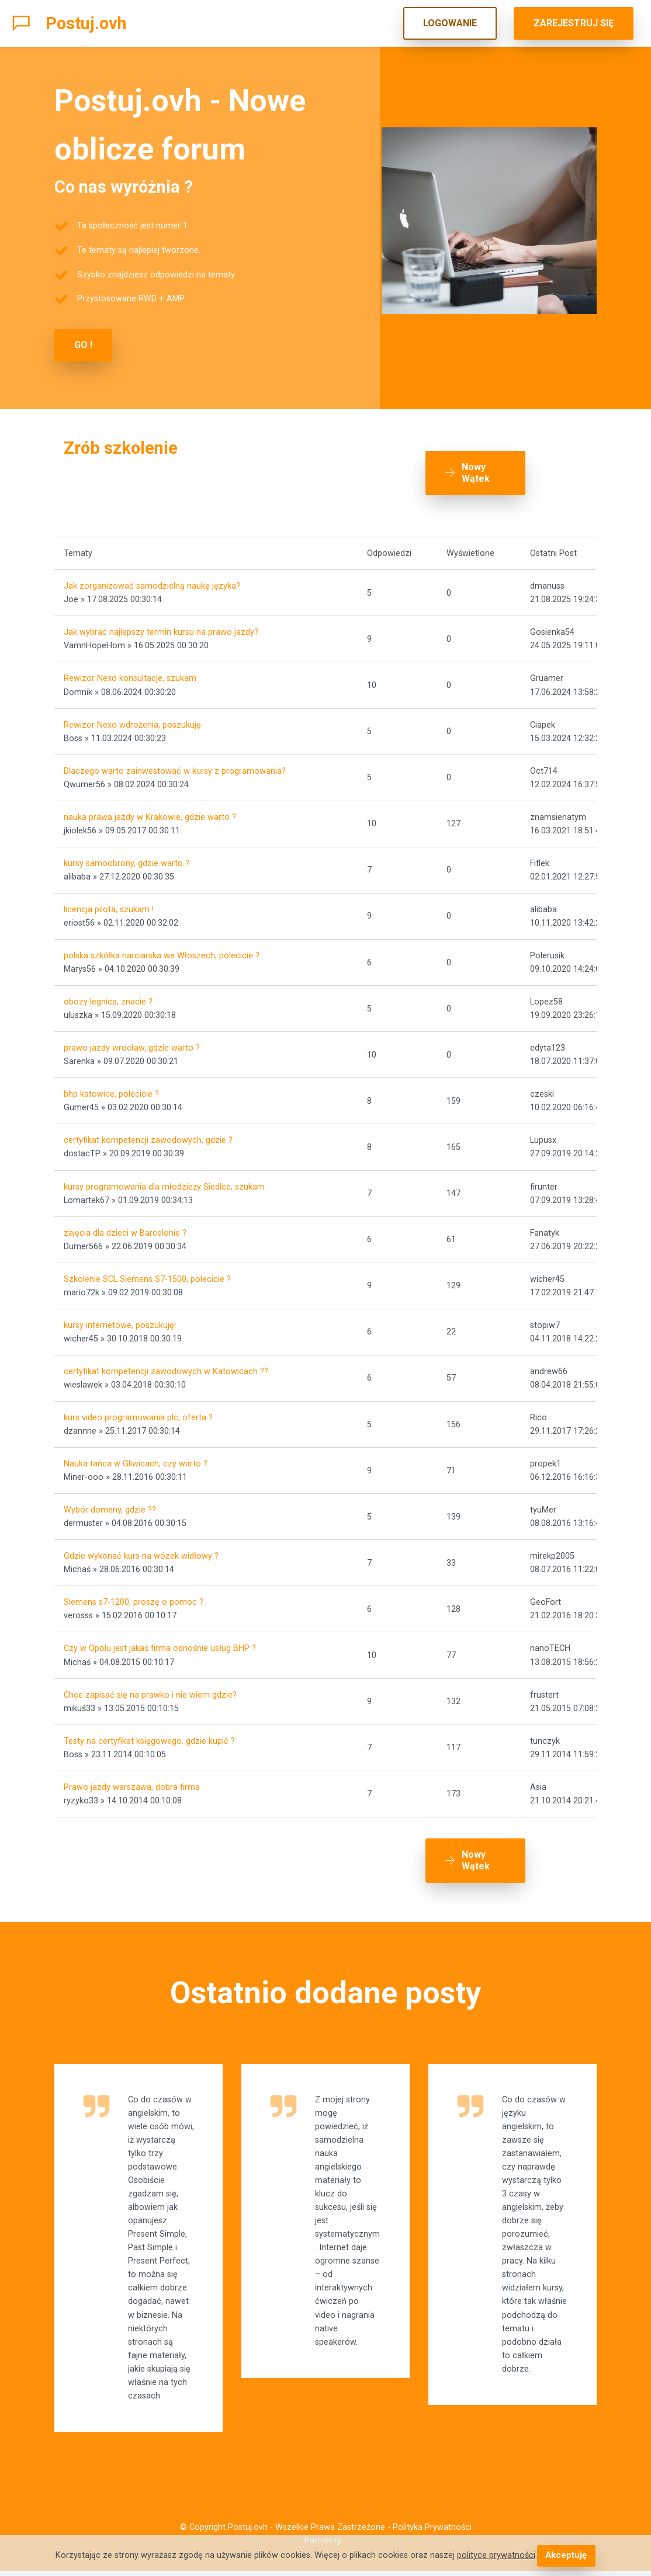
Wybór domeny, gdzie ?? (110, 1506)
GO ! (83, 344)
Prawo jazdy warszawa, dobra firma (132, 1783)
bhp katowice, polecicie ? (111, 1090)
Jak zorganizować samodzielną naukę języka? (152, 582)
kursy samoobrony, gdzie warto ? (126, 859)
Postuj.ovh (86, 23)
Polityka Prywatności (432, 2532)
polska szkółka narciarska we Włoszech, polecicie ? (161, 952)
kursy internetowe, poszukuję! (120, 1321)
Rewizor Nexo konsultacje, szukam (130, 674)
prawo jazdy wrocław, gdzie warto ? (132, 1044)
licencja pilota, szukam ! (109, 905)
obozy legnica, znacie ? (108, 998)
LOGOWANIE (450, 23)
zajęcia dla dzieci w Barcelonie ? (125, 1228)
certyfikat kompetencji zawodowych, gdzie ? (148, 1136)
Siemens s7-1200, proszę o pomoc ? (133, 1598)
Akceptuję (566, 2556)
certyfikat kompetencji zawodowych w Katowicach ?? (166, 1367)
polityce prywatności (497, 2556)
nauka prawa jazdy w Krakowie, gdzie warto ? (150, 813)
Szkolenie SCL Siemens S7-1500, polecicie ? (147, 1275)
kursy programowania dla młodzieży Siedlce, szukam (164, 1182)
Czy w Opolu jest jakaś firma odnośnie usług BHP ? (160, 1644)
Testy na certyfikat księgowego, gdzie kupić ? (149, 1736)
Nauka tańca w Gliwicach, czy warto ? (135, 1460)
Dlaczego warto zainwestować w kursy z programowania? (175, 766)
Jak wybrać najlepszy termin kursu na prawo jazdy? (161, 628)
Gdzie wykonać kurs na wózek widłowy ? (141, 1552)
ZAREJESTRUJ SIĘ (574, 23)
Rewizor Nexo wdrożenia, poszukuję (132, 720)
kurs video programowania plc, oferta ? (138, 1414)
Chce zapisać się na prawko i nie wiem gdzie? (150, 1690)
